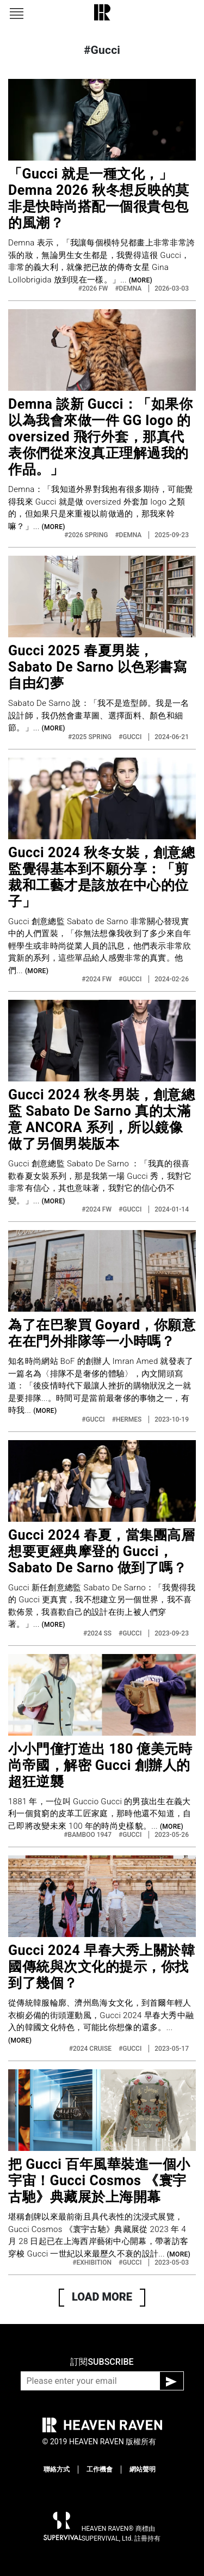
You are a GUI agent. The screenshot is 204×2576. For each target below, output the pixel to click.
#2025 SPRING (90, 737)
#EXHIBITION (92, 2262)
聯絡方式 (57, 2469)
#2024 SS (98, 1633)
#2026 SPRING (86, 535)
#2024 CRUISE (91, 2048)
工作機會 (99, 2469)
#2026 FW (94, 288)
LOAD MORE (102, 2296)
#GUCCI (131, 737)
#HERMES (128, 1419)
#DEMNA (129, 288)
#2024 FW (97, 979)
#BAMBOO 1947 (88, 1835)
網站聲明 (142, 2469)
